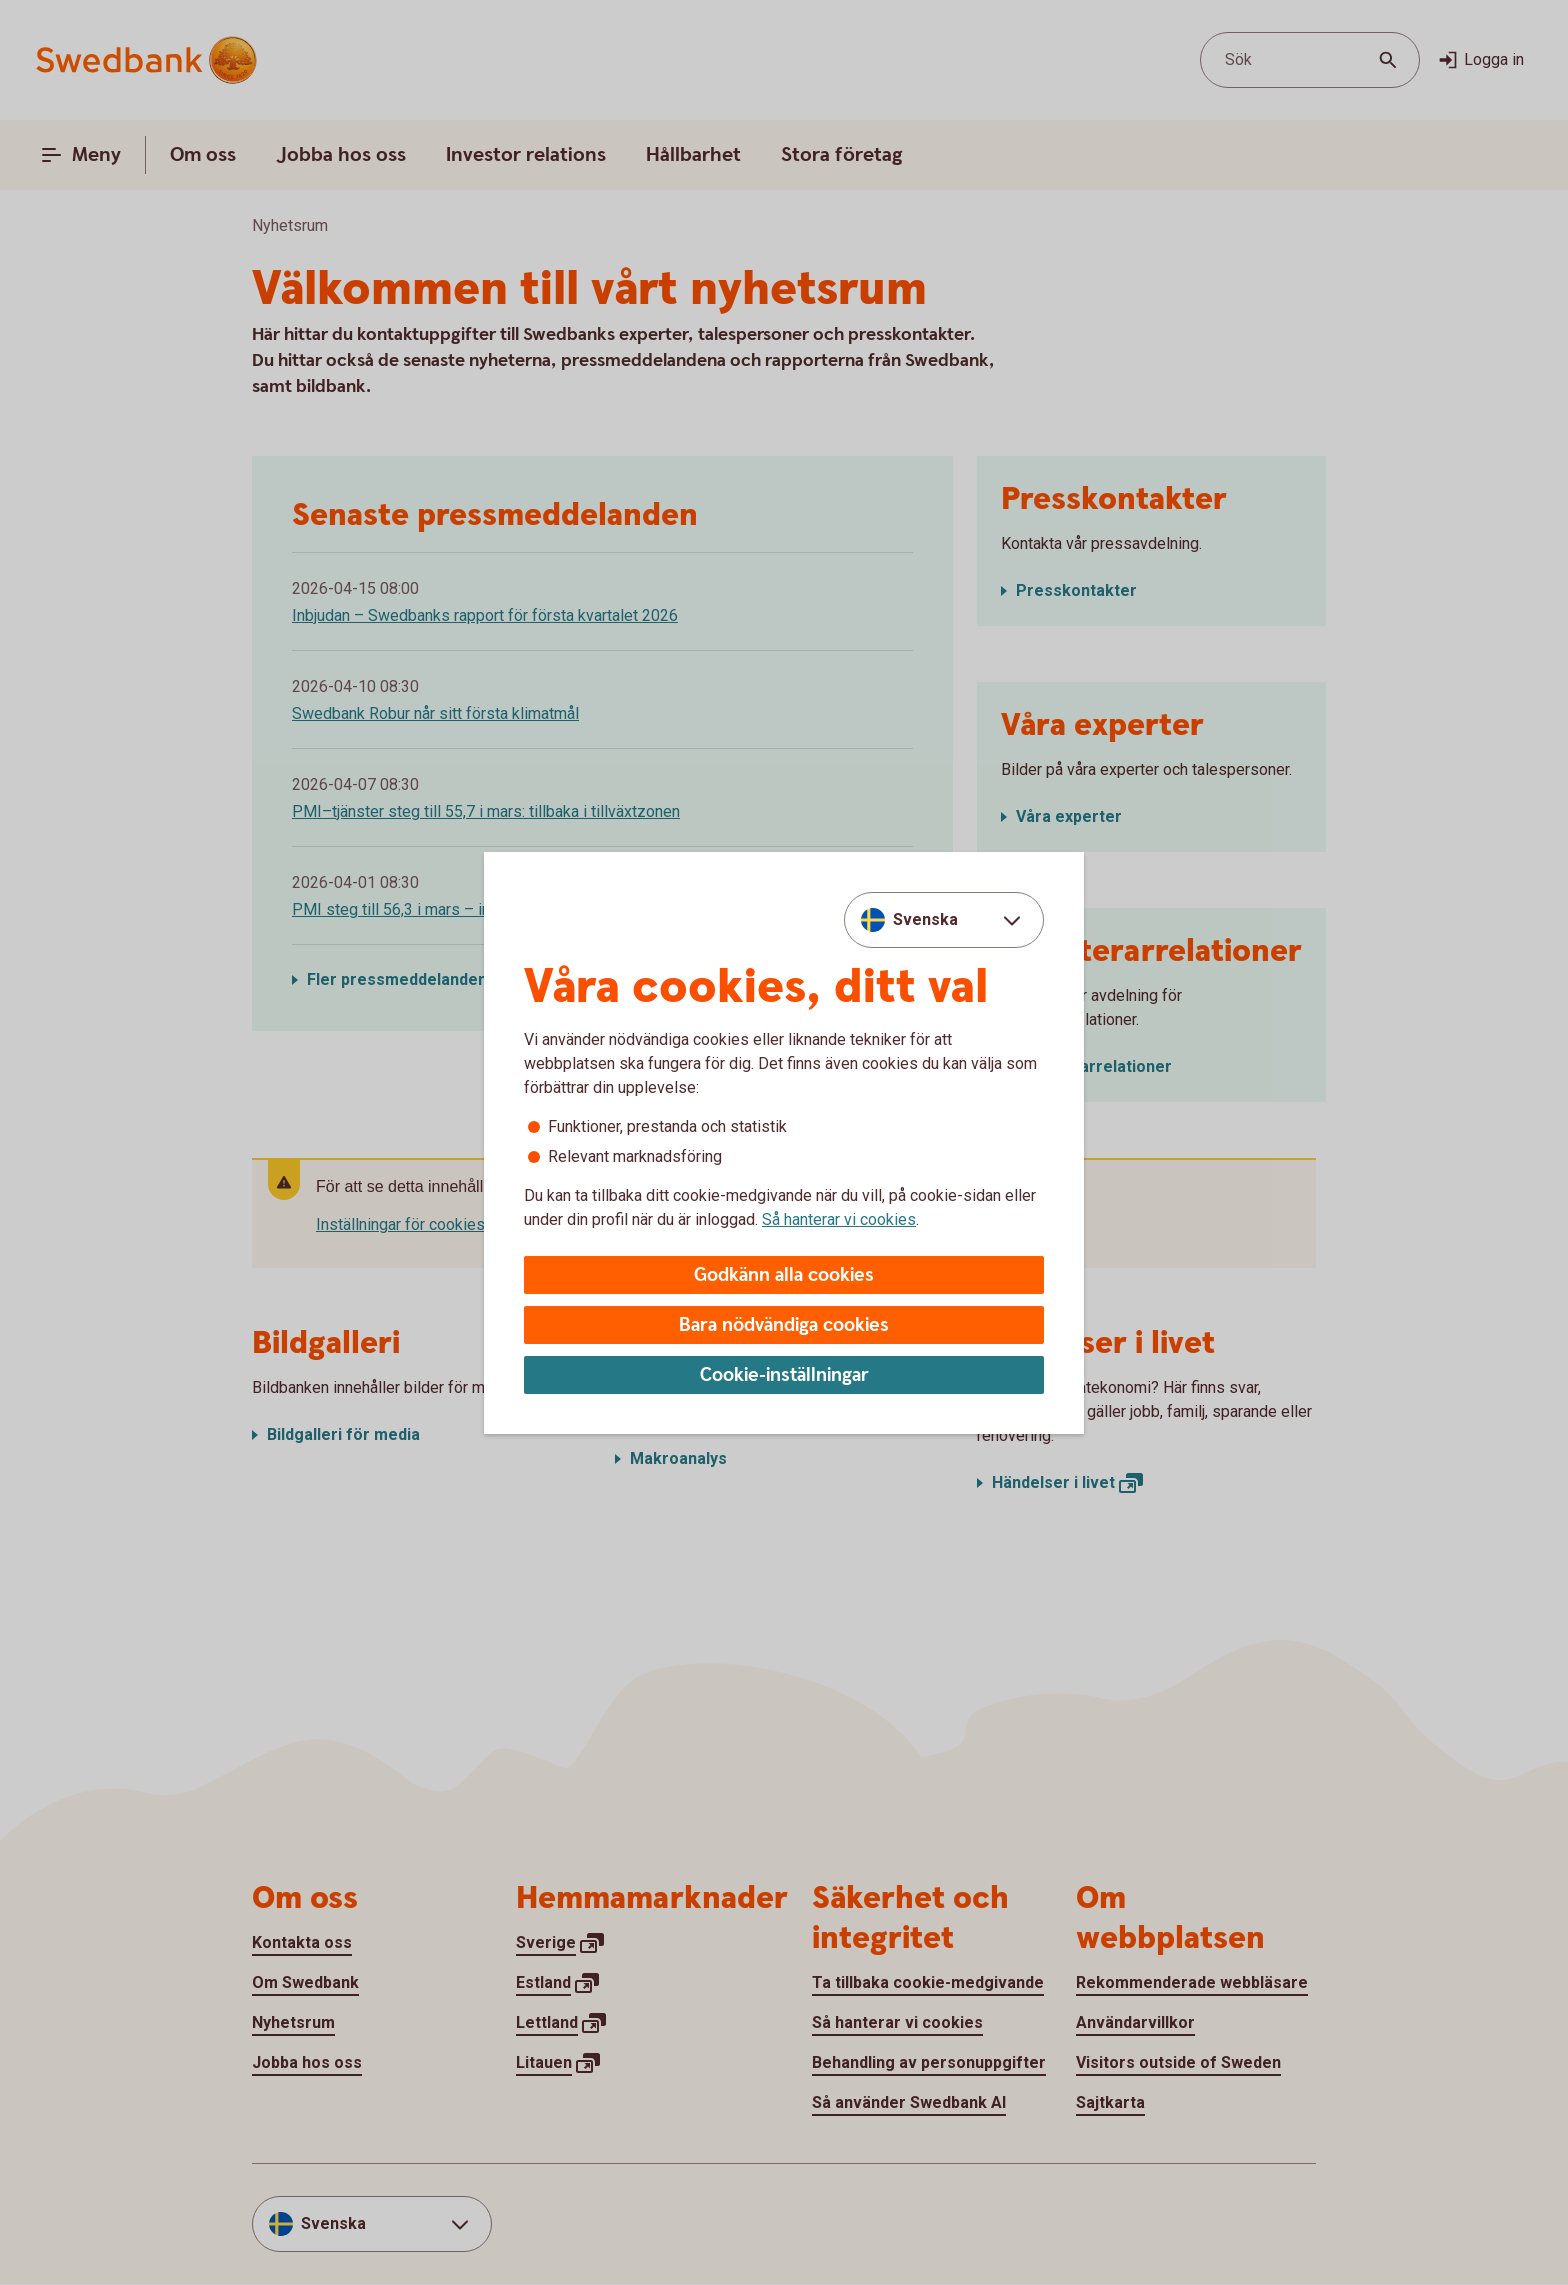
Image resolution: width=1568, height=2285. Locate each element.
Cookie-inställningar (784, 1375)
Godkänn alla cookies (784, 1275)
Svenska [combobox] (925, 919)
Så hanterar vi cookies (839, 1219)
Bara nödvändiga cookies (784, 1325)
